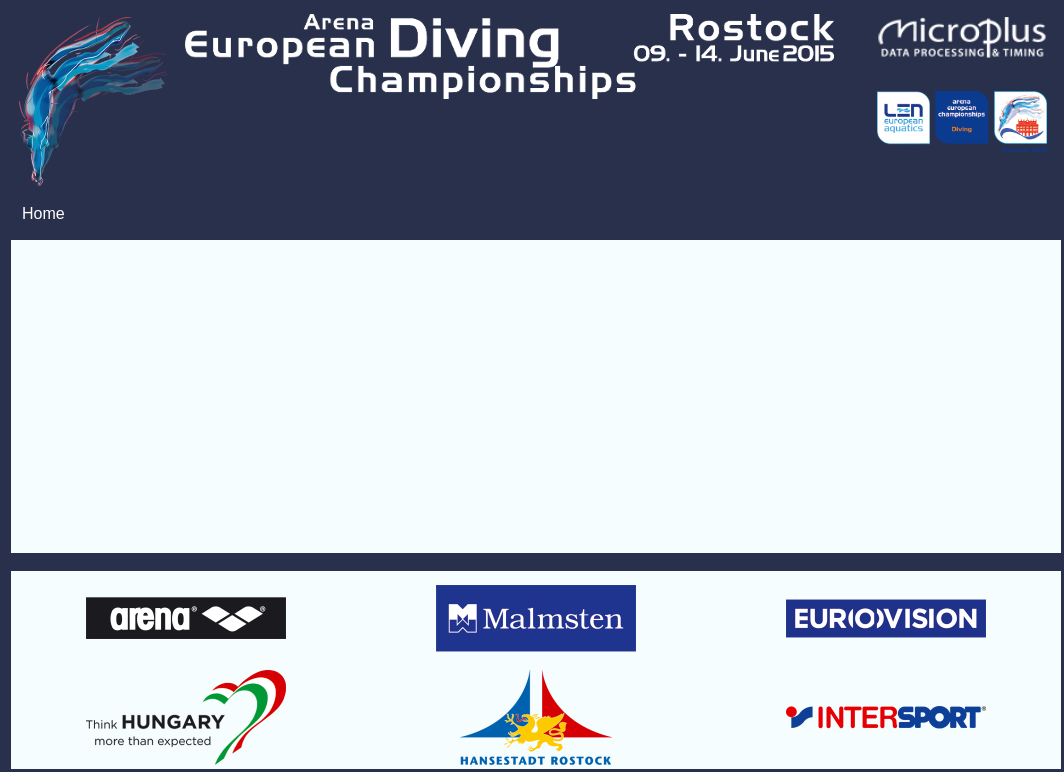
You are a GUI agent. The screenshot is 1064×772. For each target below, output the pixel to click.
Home (43, 213)
